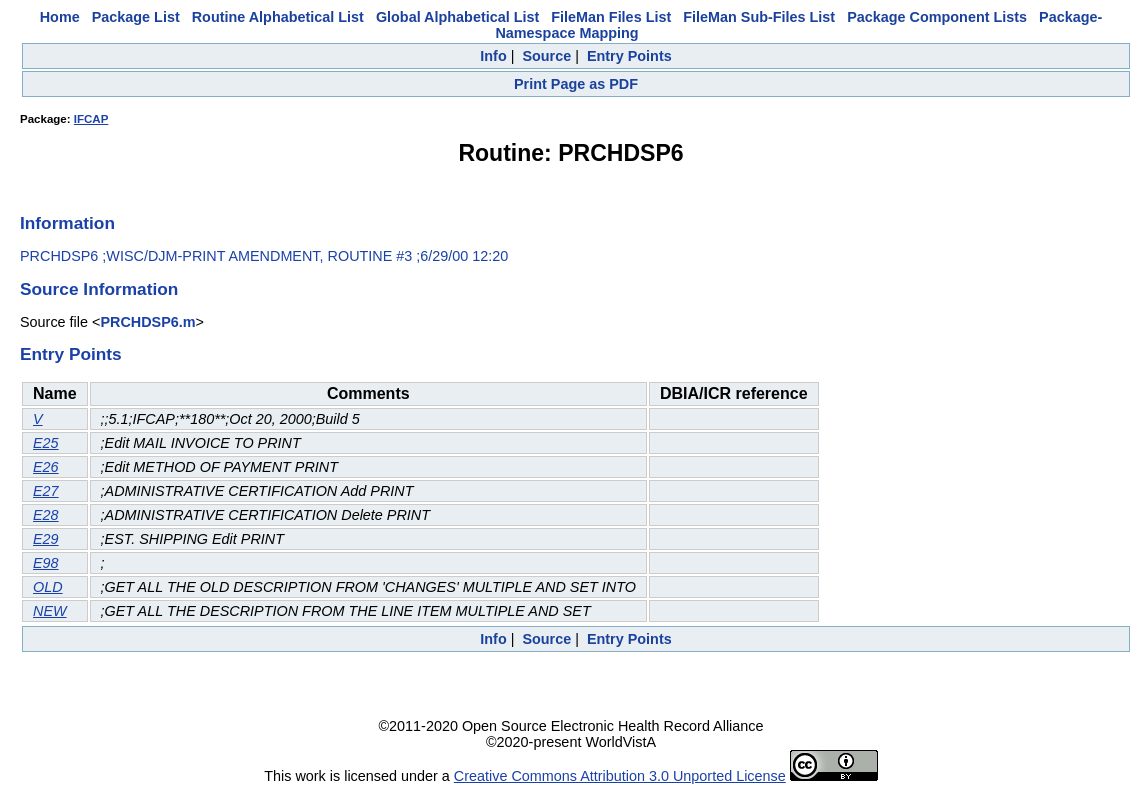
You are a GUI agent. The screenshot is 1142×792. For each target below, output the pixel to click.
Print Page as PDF (576, 84)
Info (493, 56)
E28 (46, 515)
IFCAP (91, 119)
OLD (48, 587)
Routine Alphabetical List (278, 17)
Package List (136, 17)
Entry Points (629, 56)
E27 (46, 491)
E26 (46, 467)
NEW (50, 611)
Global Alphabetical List (457, 17)
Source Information (99, 289)
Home (60, 17)
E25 (46, 443)
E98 (46, 563)
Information (67, 223)
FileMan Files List (611, 17)
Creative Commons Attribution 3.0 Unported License (620, 776)
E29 (46, 539)
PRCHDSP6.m (147, 322)
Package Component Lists (937, 17)
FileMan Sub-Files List (759, 17)
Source (546, 56)
